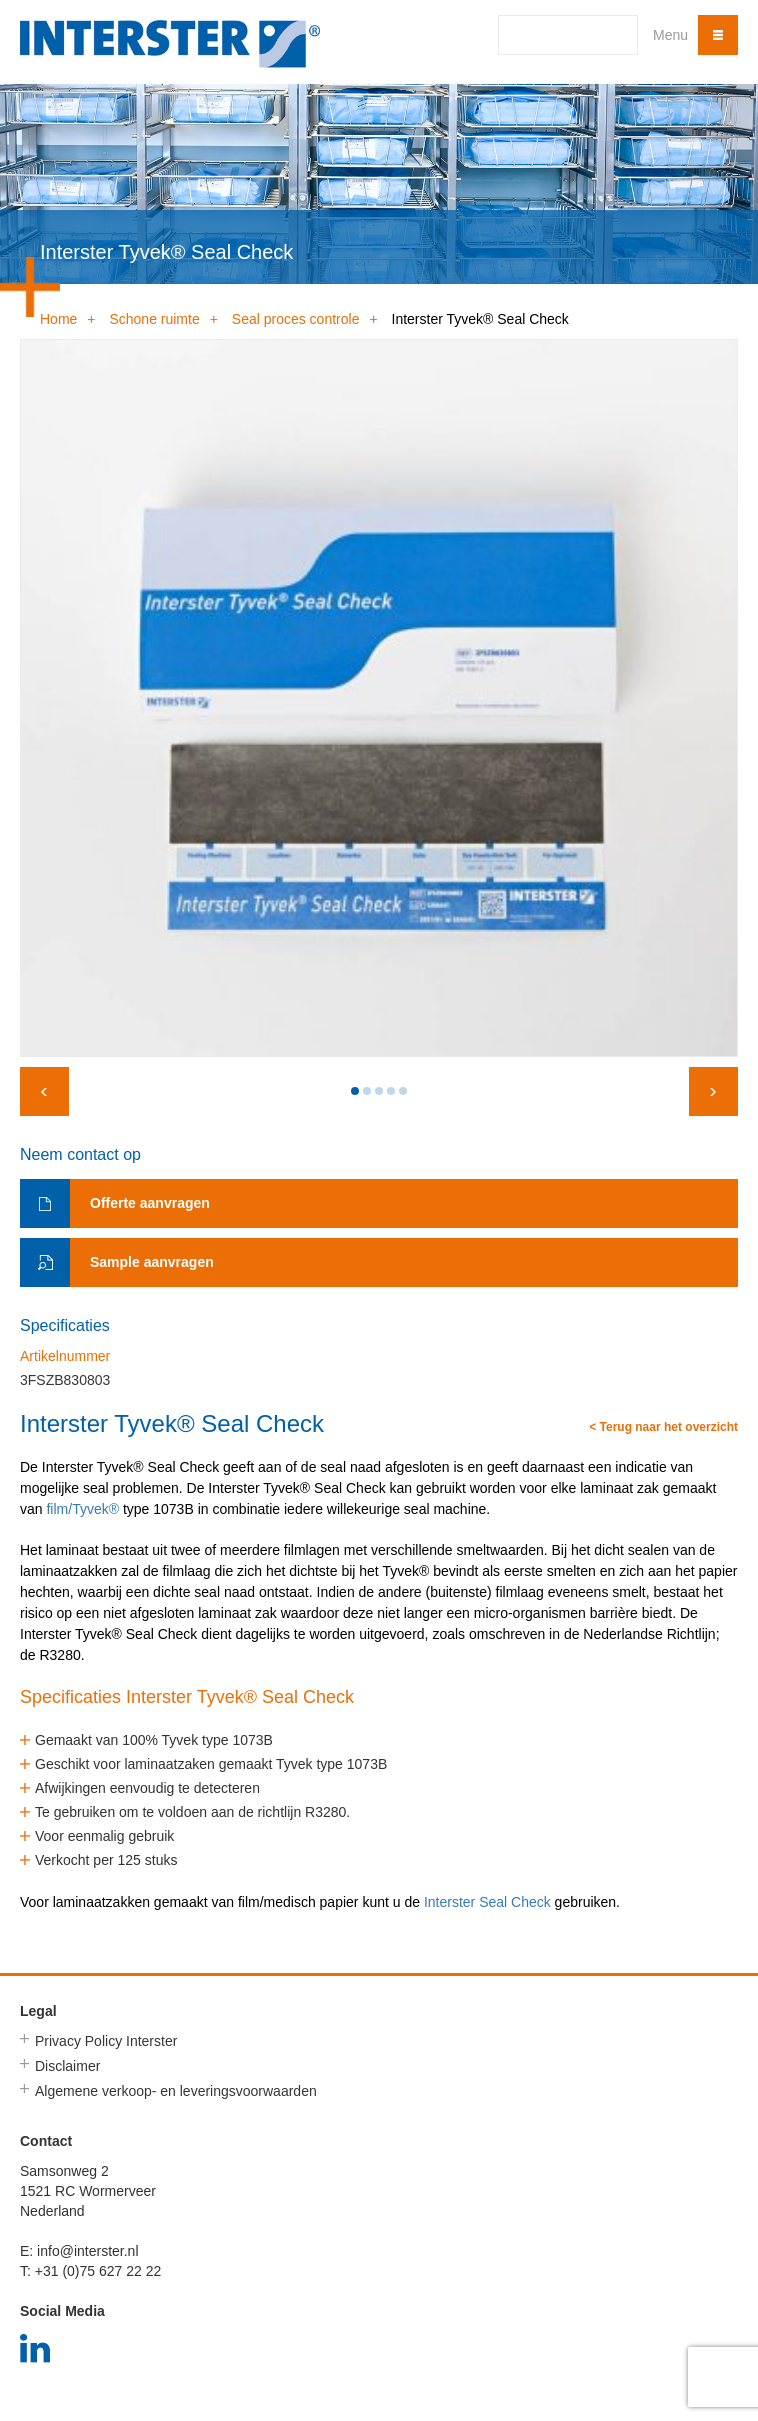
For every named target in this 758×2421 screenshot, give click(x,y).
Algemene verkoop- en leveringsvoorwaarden (176, 2091)
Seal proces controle (296, 319)
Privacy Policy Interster (106, 2041)
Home (58, 319)
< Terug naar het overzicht (663, 1427)
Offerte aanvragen (150, 1203)
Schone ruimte (154, 319)
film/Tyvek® (82, 1509)
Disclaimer (67, 2066)
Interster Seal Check (487, 1902)
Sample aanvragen (152, 1262)
